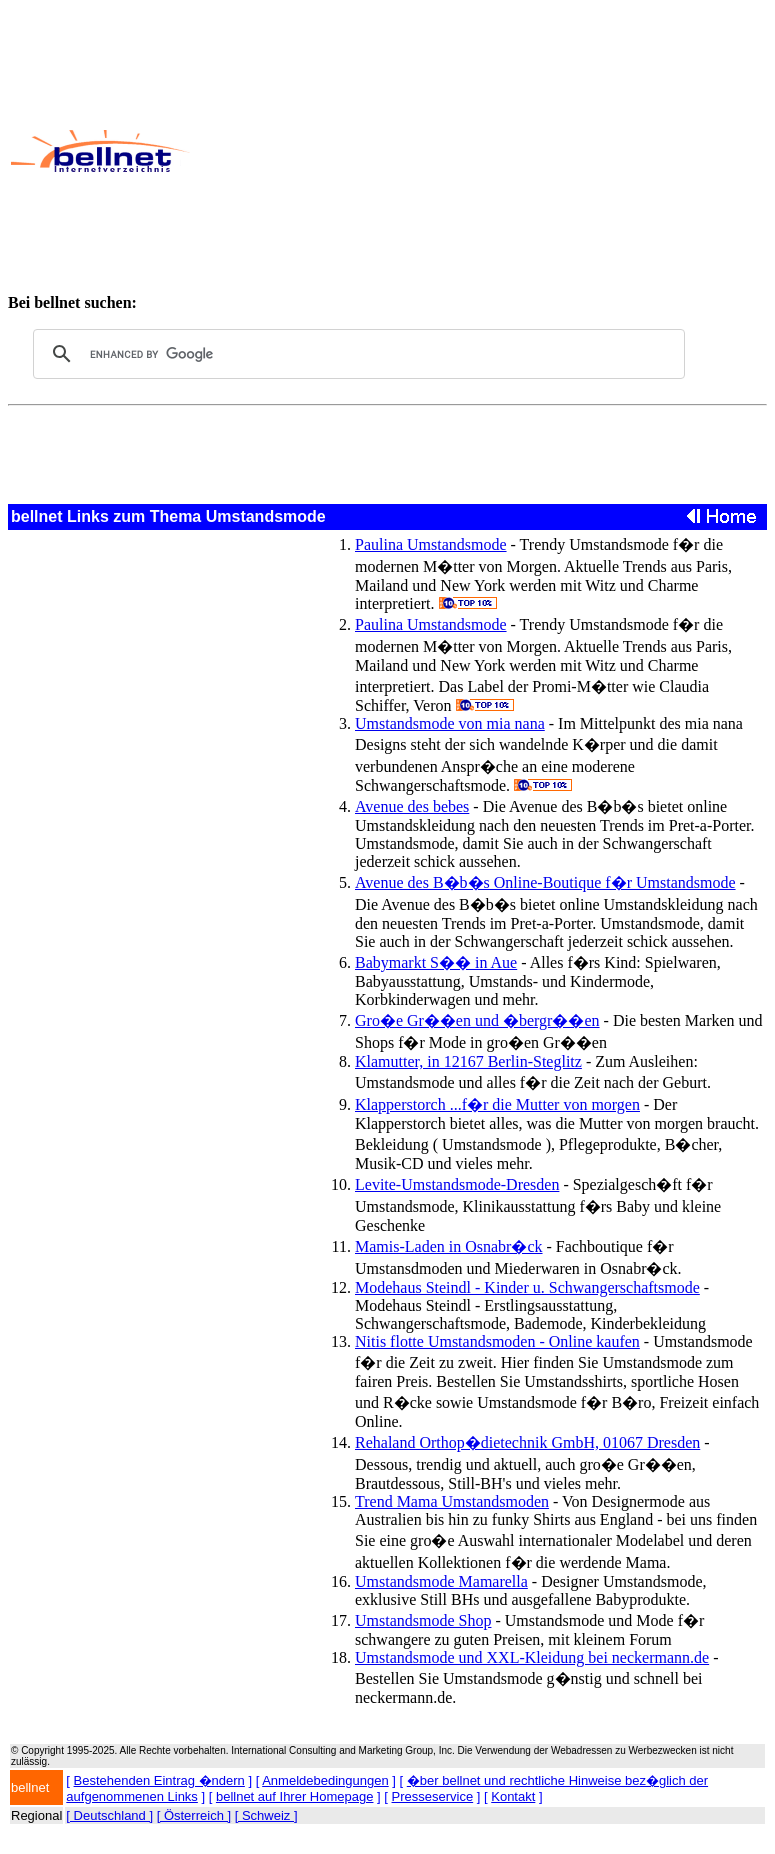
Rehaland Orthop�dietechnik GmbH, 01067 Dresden (527, 1442)
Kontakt (513, 1796)
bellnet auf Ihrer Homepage (295, 1796)
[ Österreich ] (194, 1815)
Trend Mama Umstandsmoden (452, 1501)
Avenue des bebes (412, 806)
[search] (356, 354)
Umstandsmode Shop (423, 1620)
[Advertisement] (481, 151)
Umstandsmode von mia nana (450, 723)
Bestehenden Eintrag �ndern (159, 1780)
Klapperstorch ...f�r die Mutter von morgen (497, 1104)
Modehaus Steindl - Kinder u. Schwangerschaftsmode (527, 1287)
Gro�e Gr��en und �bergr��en (477, 1020)
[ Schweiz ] (266, 1815)
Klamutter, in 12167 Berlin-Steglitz (468, 1061)
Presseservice (433, 1796)
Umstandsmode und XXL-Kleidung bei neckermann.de (532, 1657)
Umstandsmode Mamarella (441, 1581)
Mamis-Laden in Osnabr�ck (449, 1246)
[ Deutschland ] (109, 1815)
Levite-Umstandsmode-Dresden (457, 1184)
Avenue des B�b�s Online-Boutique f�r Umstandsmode (545, 882)
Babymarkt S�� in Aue (436, 962)
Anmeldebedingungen (325, 1780)
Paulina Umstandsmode (431, 544)
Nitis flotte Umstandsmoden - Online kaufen (497, 1341)
